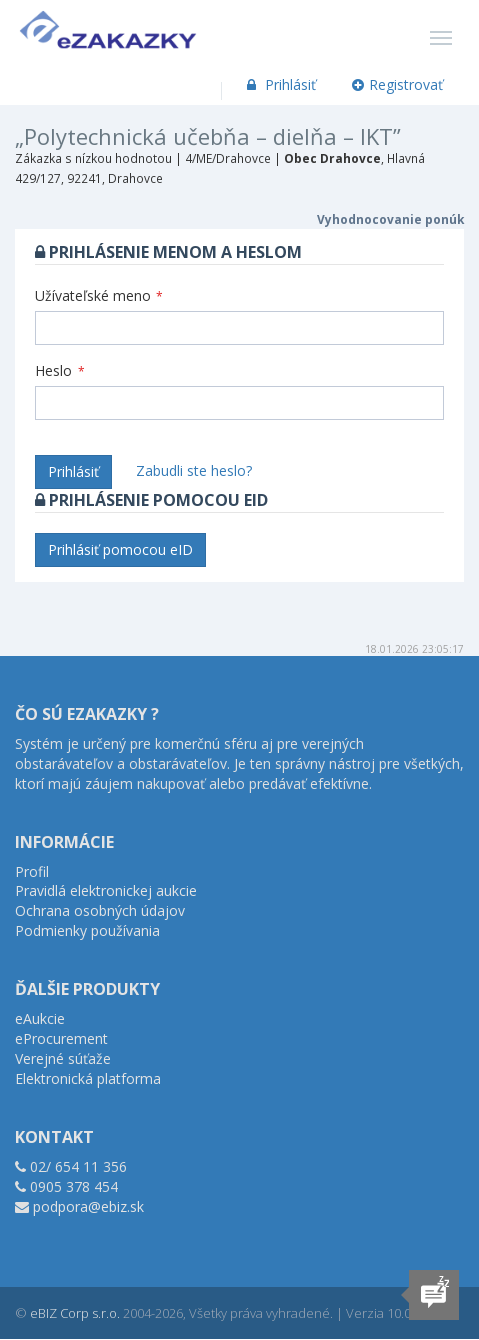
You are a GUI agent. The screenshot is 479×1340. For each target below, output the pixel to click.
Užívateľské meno (99, 295)
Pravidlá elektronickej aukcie (106, 890)
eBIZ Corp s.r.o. (75, 1313)
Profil (32, 871)
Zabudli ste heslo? (194, 470)
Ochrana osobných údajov (100, 910)
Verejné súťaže (63, 1058)
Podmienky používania (87, 930)
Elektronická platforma (88, 1078)
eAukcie (40, 1018)
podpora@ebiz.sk (88, 1206)
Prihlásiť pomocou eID (120, 549)
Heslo (60, 370)
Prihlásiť (279, 84)
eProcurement (61, 1038)
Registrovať (398, 84)
